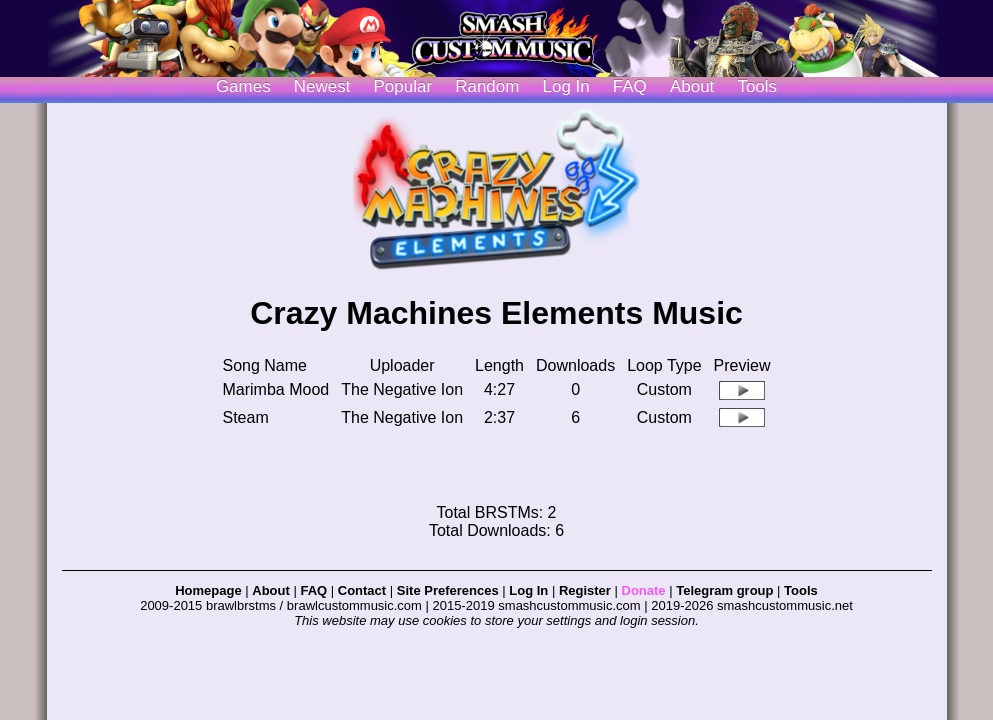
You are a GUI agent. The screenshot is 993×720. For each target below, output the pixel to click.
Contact (362, 590)
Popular (403, 86)
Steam (246, 417)
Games (243, 86)
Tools (757, 86)
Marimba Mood (276, 389)
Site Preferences (448, 590)
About (692, 86)
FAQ (630, 86)
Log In (528, 590)
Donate (644, 590)
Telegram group (724, 590)
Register (585, 590)
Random (487, 86)
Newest (322, 86)
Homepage (208, 590)
